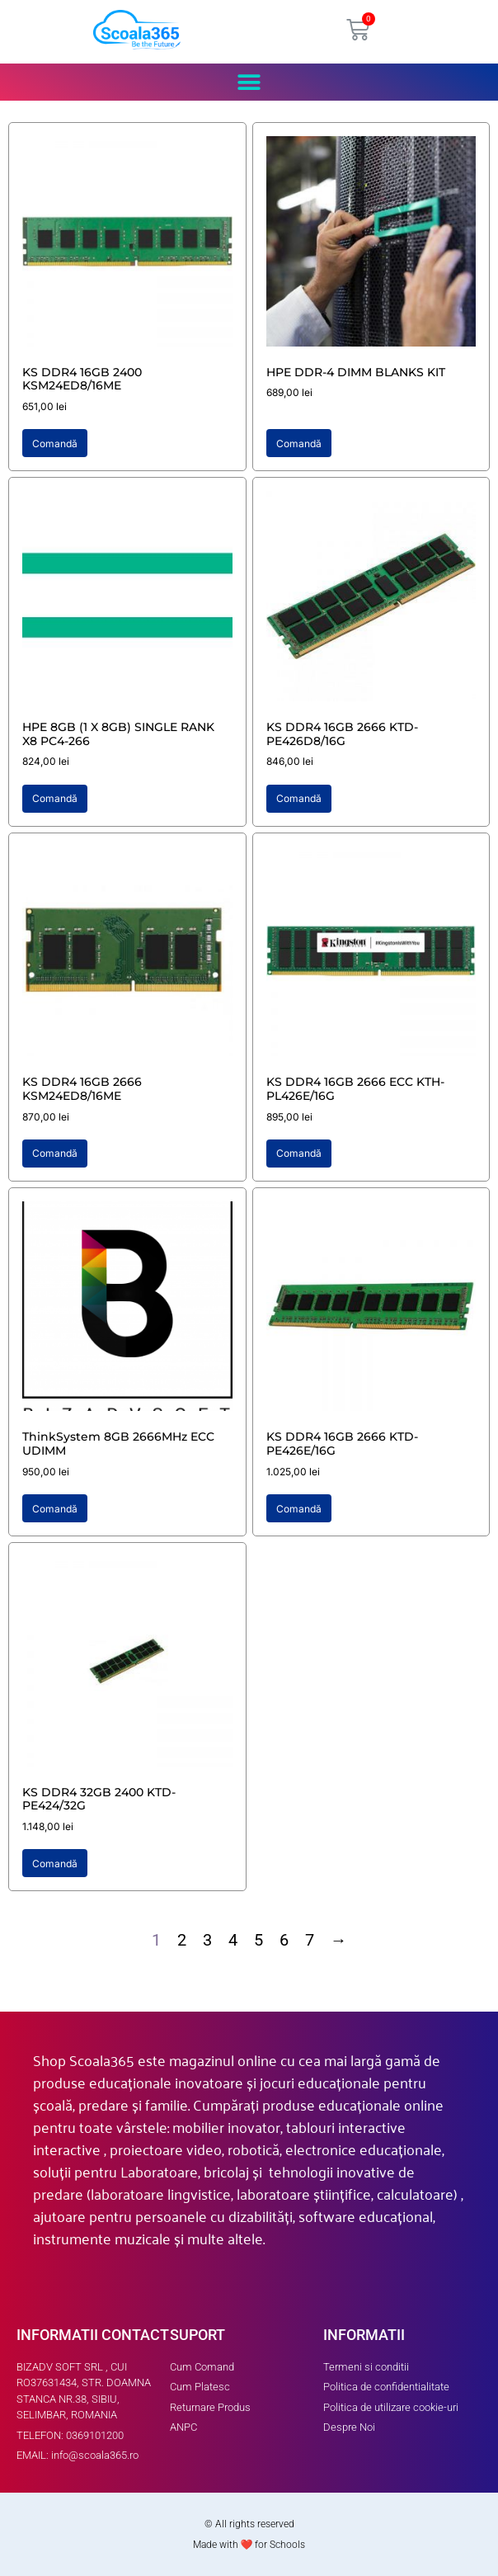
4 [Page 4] (232, 1940)
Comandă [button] (55, 443)
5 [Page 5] (258, 1940)
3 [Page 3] (207, 1940)
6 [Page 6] (284, 1940)
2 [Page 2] (181, 1940)
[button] (249, 82)
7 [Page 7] (309, 1940)
